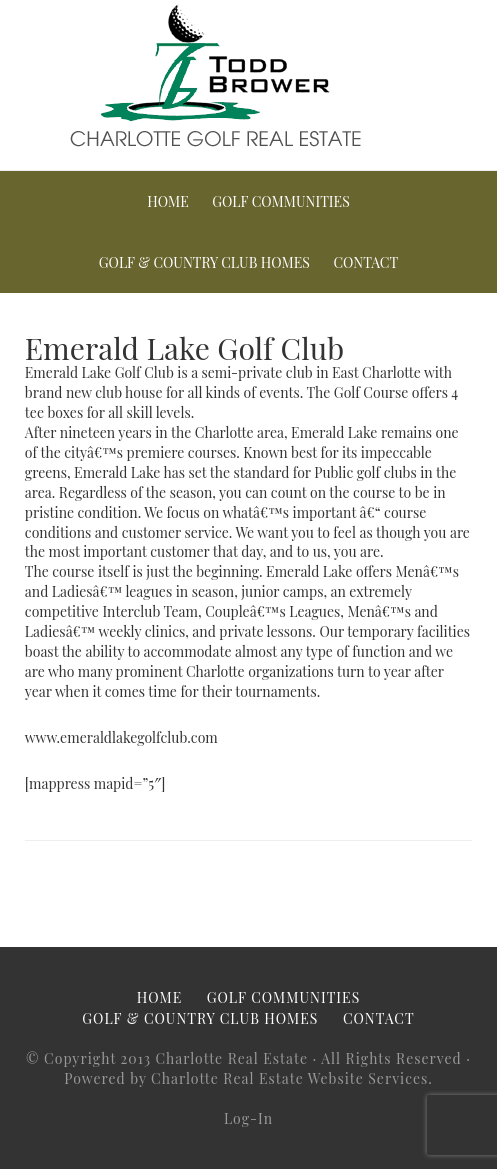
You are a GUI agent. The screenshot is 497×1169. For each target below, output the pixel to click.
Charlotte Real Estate (231, 1058)
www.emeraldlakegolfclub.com (121, 737)
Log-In (248, 1118)
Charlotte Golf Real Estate (248, 75)
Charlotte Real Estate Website (257, 1078)
